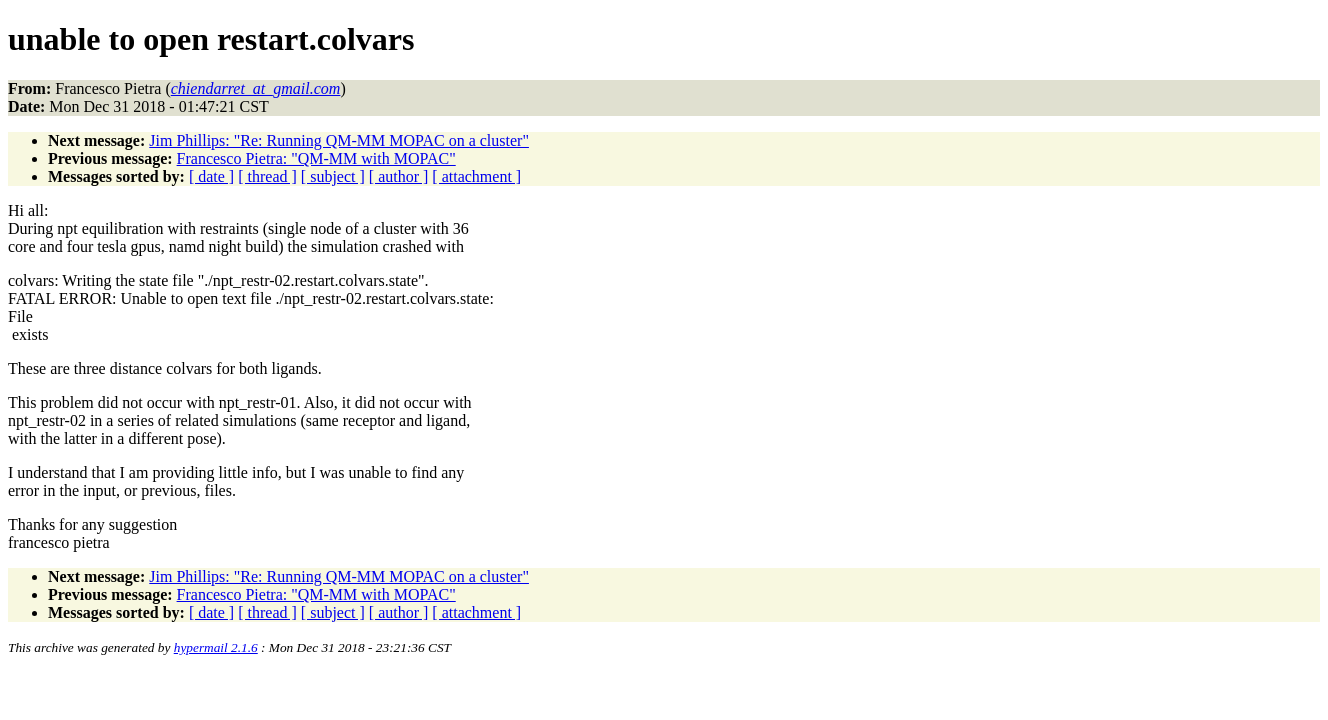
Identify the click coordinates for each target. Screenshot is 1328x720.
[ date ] (211, 176)
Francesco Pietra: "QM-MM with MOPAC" (316, 158)
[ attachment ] (476, 176)
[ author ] (399, 176)
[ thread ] (267, 176)
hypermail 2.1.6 (216, 647)
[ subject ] (333, 176)
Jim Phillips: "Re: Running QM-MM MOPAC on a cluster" (339, 140)
